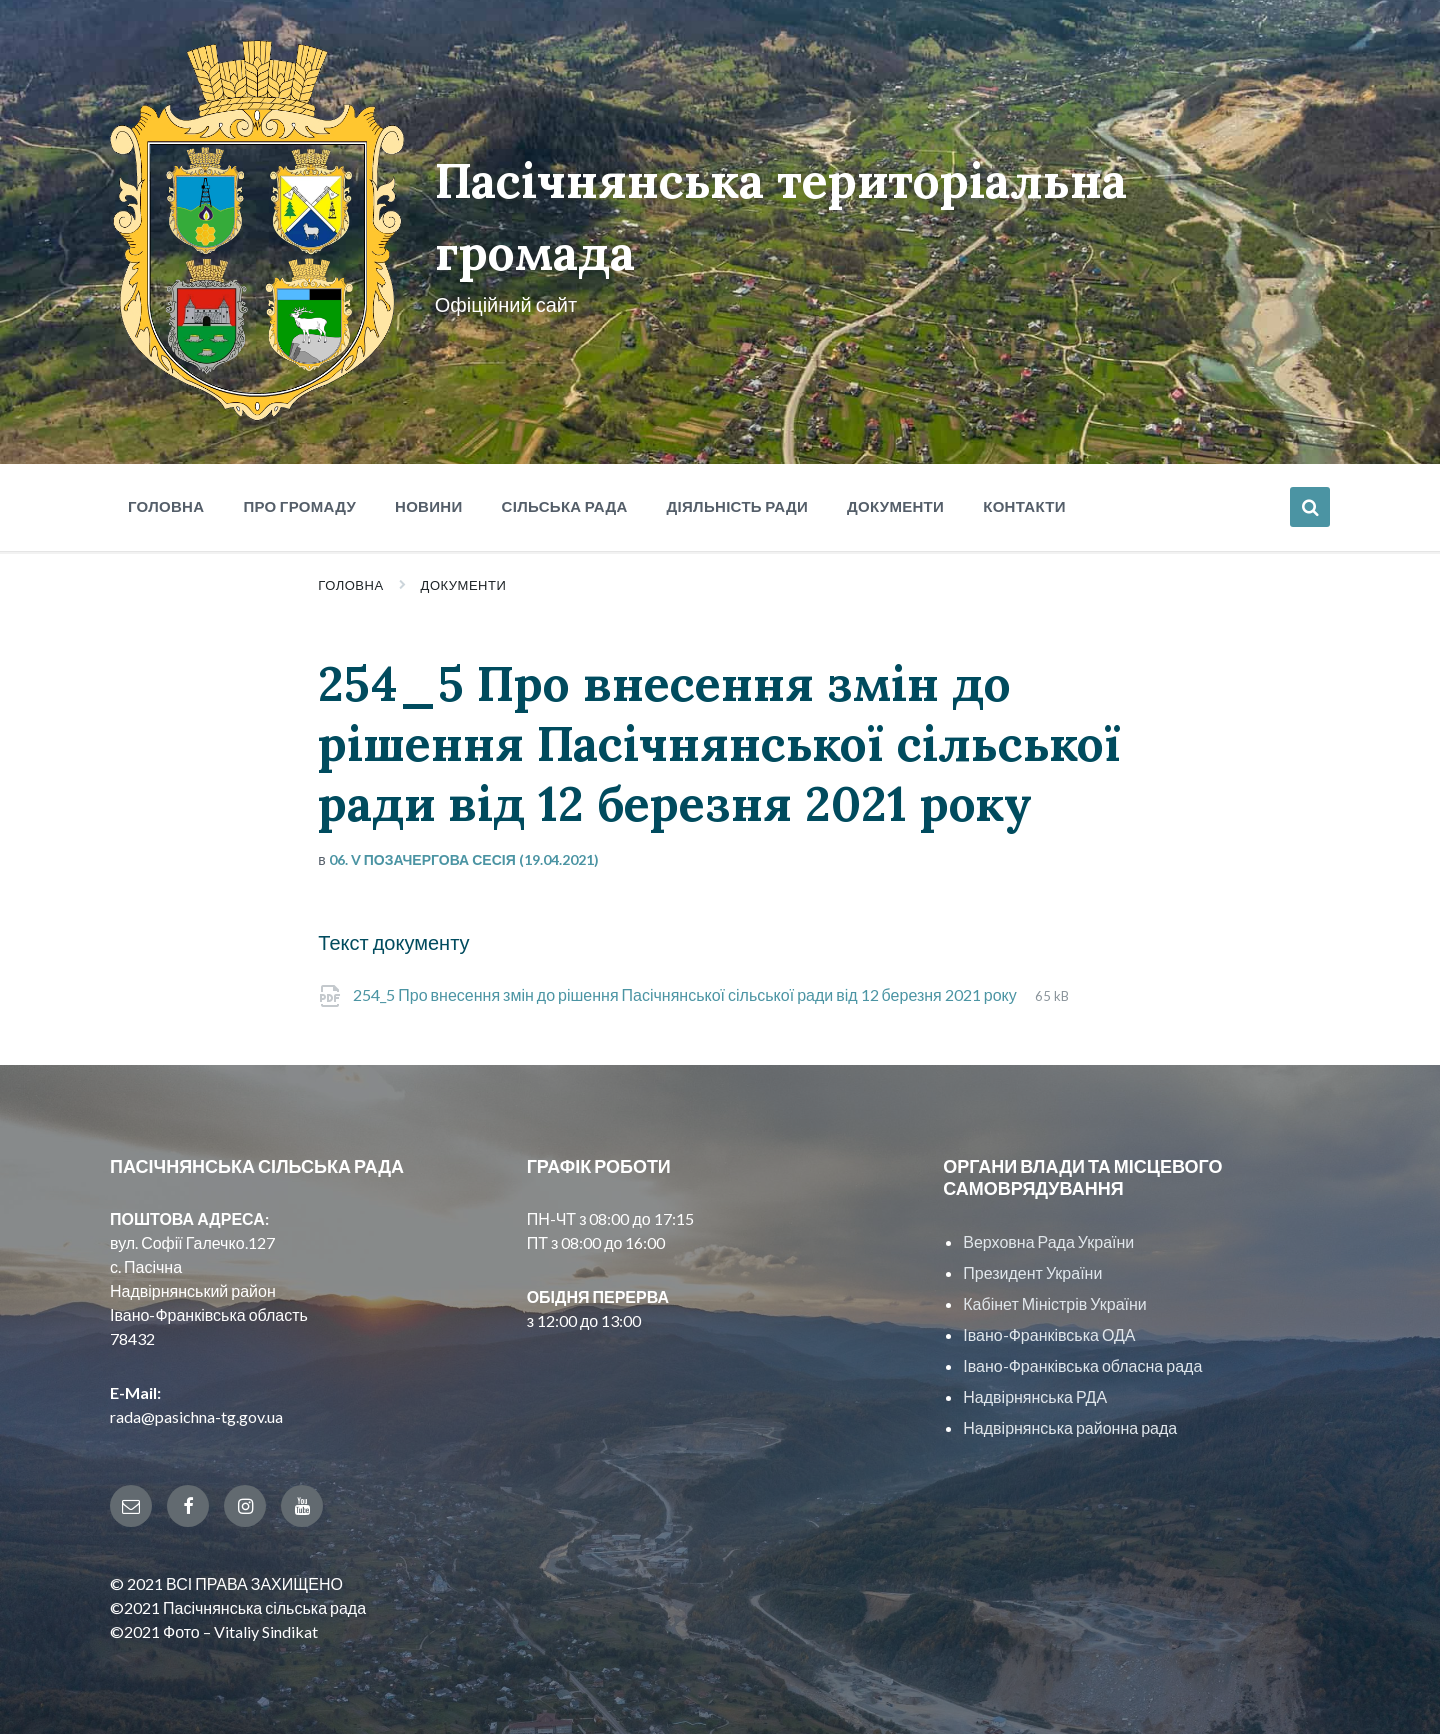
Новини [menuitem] (429, 506)
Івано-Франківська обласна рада (1082, 1365)
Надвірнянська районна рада (1070, 1427)
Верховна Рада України (1048, 1241)
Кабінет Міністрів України (1054, 1303)
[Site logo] (257, 414)
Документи (464, 585)
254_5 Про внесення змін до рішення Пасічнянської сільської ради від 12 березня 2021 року (686, 994)
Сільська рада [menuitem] (565, 506)
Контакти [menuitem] (1024, 506)
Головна (350, 585)
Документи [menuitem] (895, 506)
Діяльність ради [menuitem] (737, 506)
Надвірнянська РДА (1035, 1396)
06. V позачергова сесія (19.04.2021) (464, 859)
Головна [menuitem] (166, 506)
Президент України (1032, 1272)
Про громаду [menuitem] (299, 506)
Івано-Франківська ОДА (1049, 1334)
